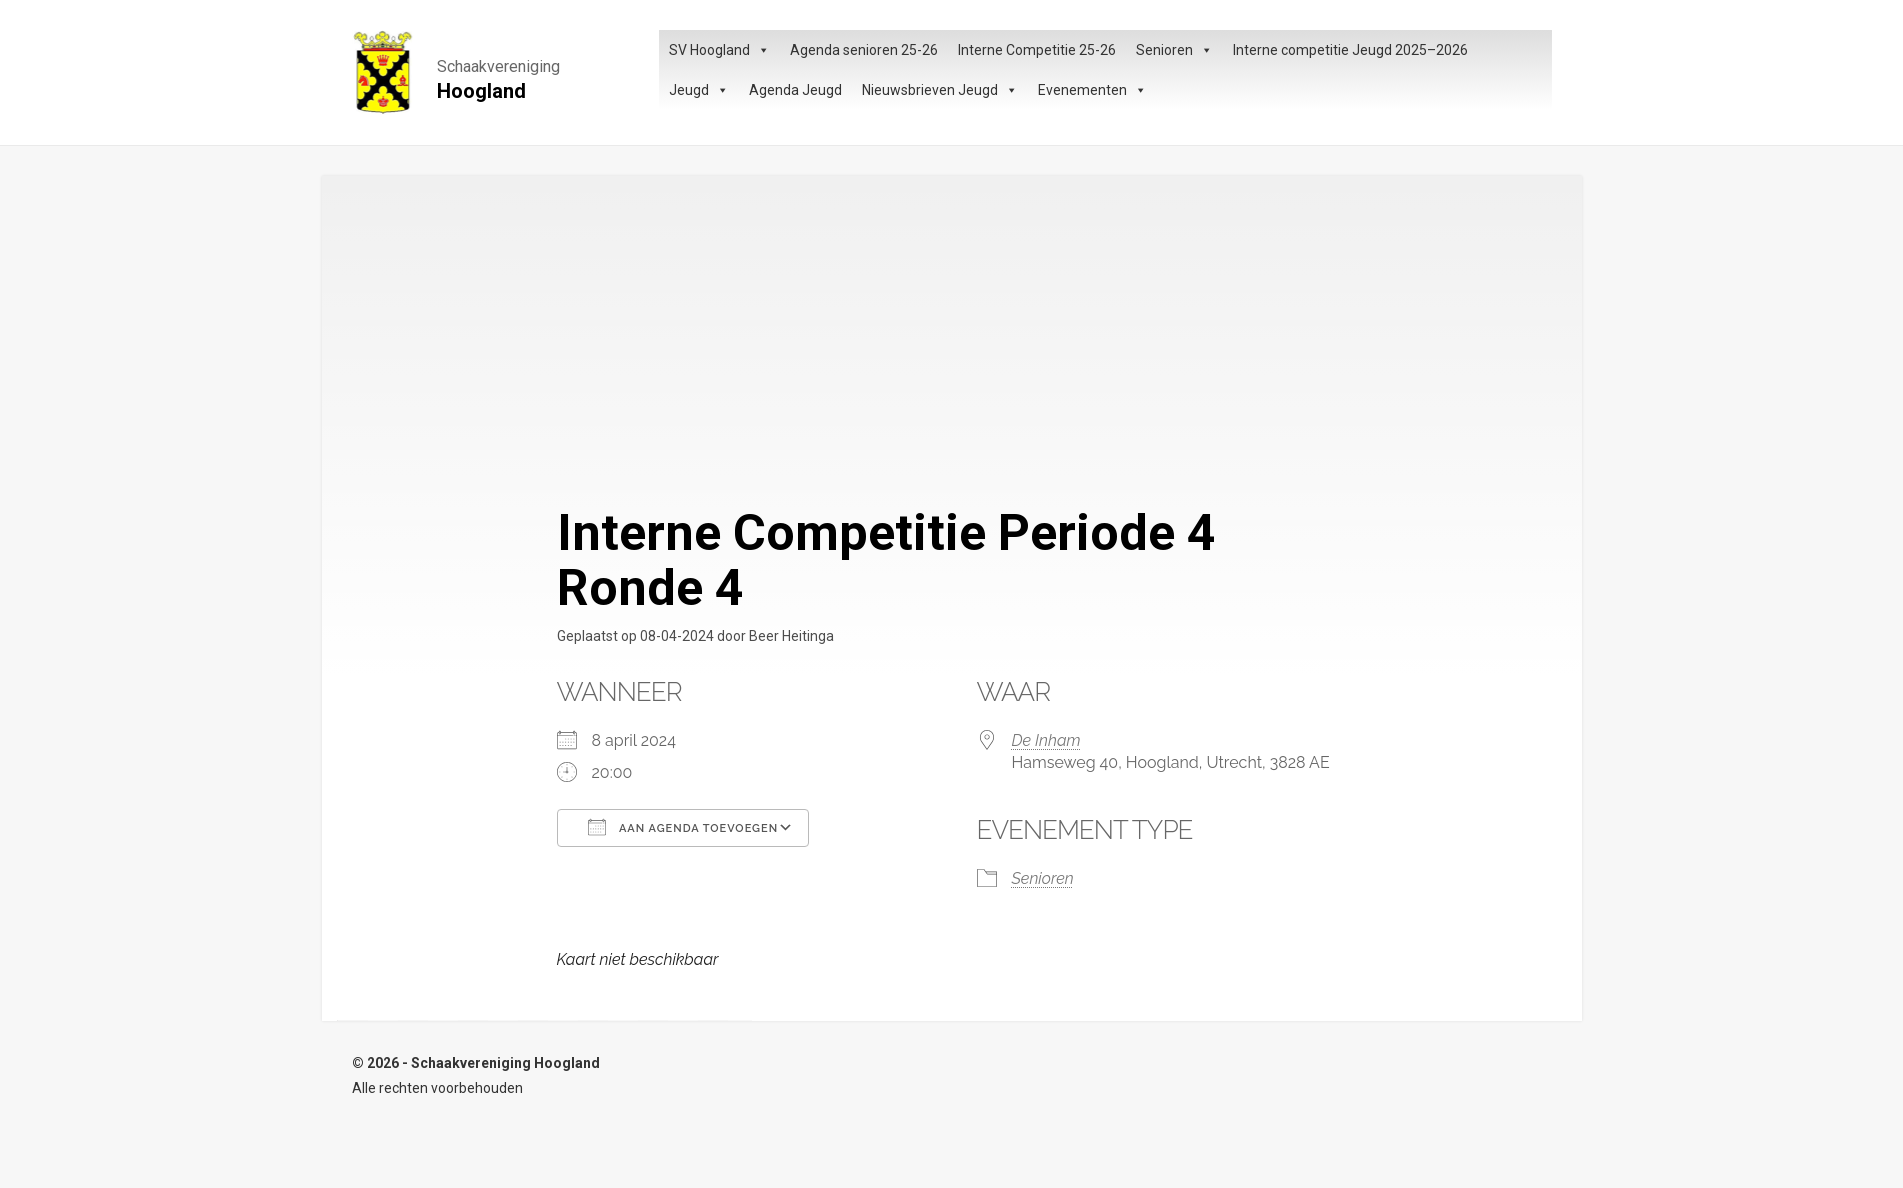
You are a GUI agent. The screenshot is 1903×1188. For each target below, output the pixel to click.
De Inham (1046, 740)
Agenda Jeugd (795, 90)
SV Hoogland (719, 50)
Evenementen (1092, 90)
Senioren (1174, 50)
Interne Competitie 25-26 (1037, 50)
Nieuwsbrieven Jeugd (940, 90)
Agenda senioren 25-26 (864, 50)
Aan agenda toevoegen (683, 827)
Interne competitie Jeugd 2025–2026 (1350, 50)
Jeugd (699, 90)
